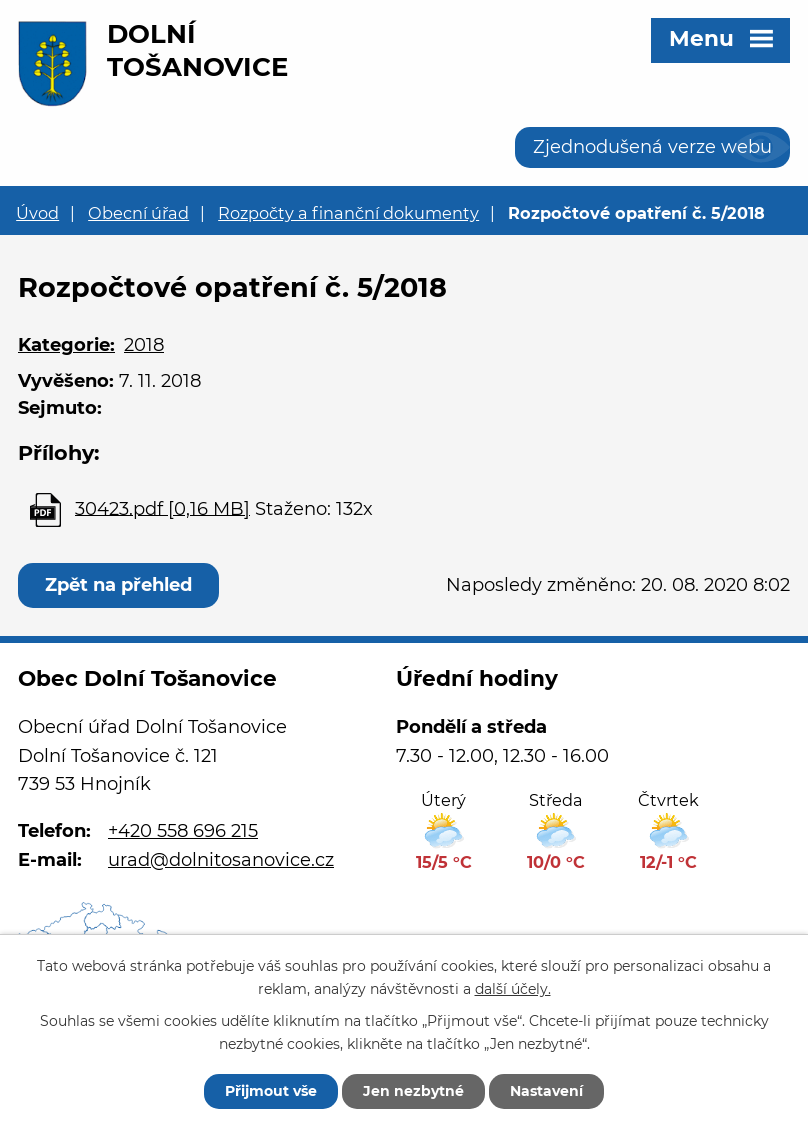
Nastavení (546, 1091)
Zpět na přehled (118, 585)
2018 (144, 345)
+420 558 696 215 (183, 831)
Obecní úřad (138, 213)
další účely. (513, 989)
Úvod (37, 213)
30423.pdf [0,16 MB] (162, 508)
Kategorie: (66, 345)
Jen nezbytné (413, 1091)
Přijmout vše (271, 1091)
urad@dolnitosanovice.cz (221, 860)
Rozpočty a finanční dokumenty (348, 213)
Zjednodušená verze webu (652, 147)
